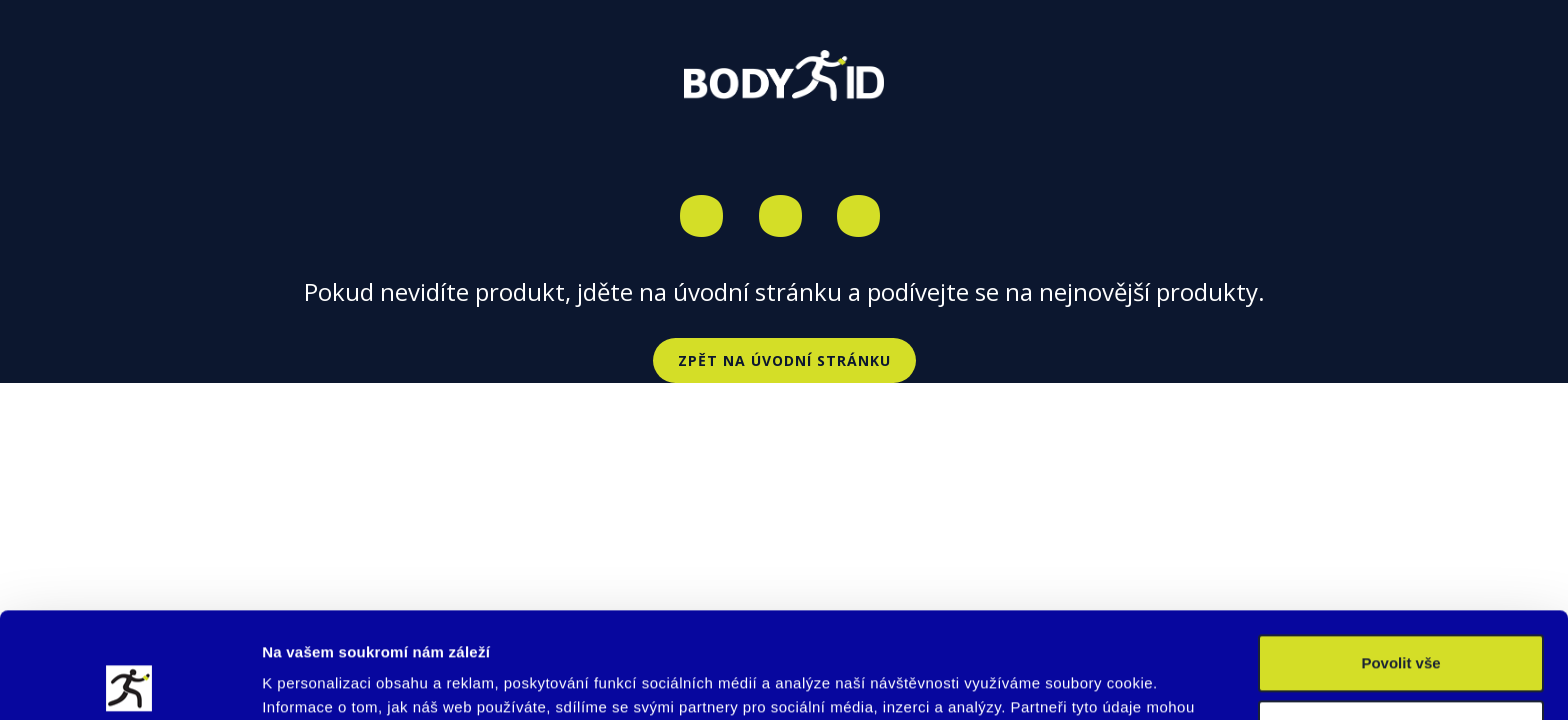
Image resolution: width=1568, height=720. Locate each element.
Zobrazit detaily (318, 680)
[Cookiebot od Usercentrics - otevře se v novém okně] (129, 681)
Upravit (1402, 622)
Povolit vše (1400, 557)
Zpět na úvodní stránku (784, 360)
